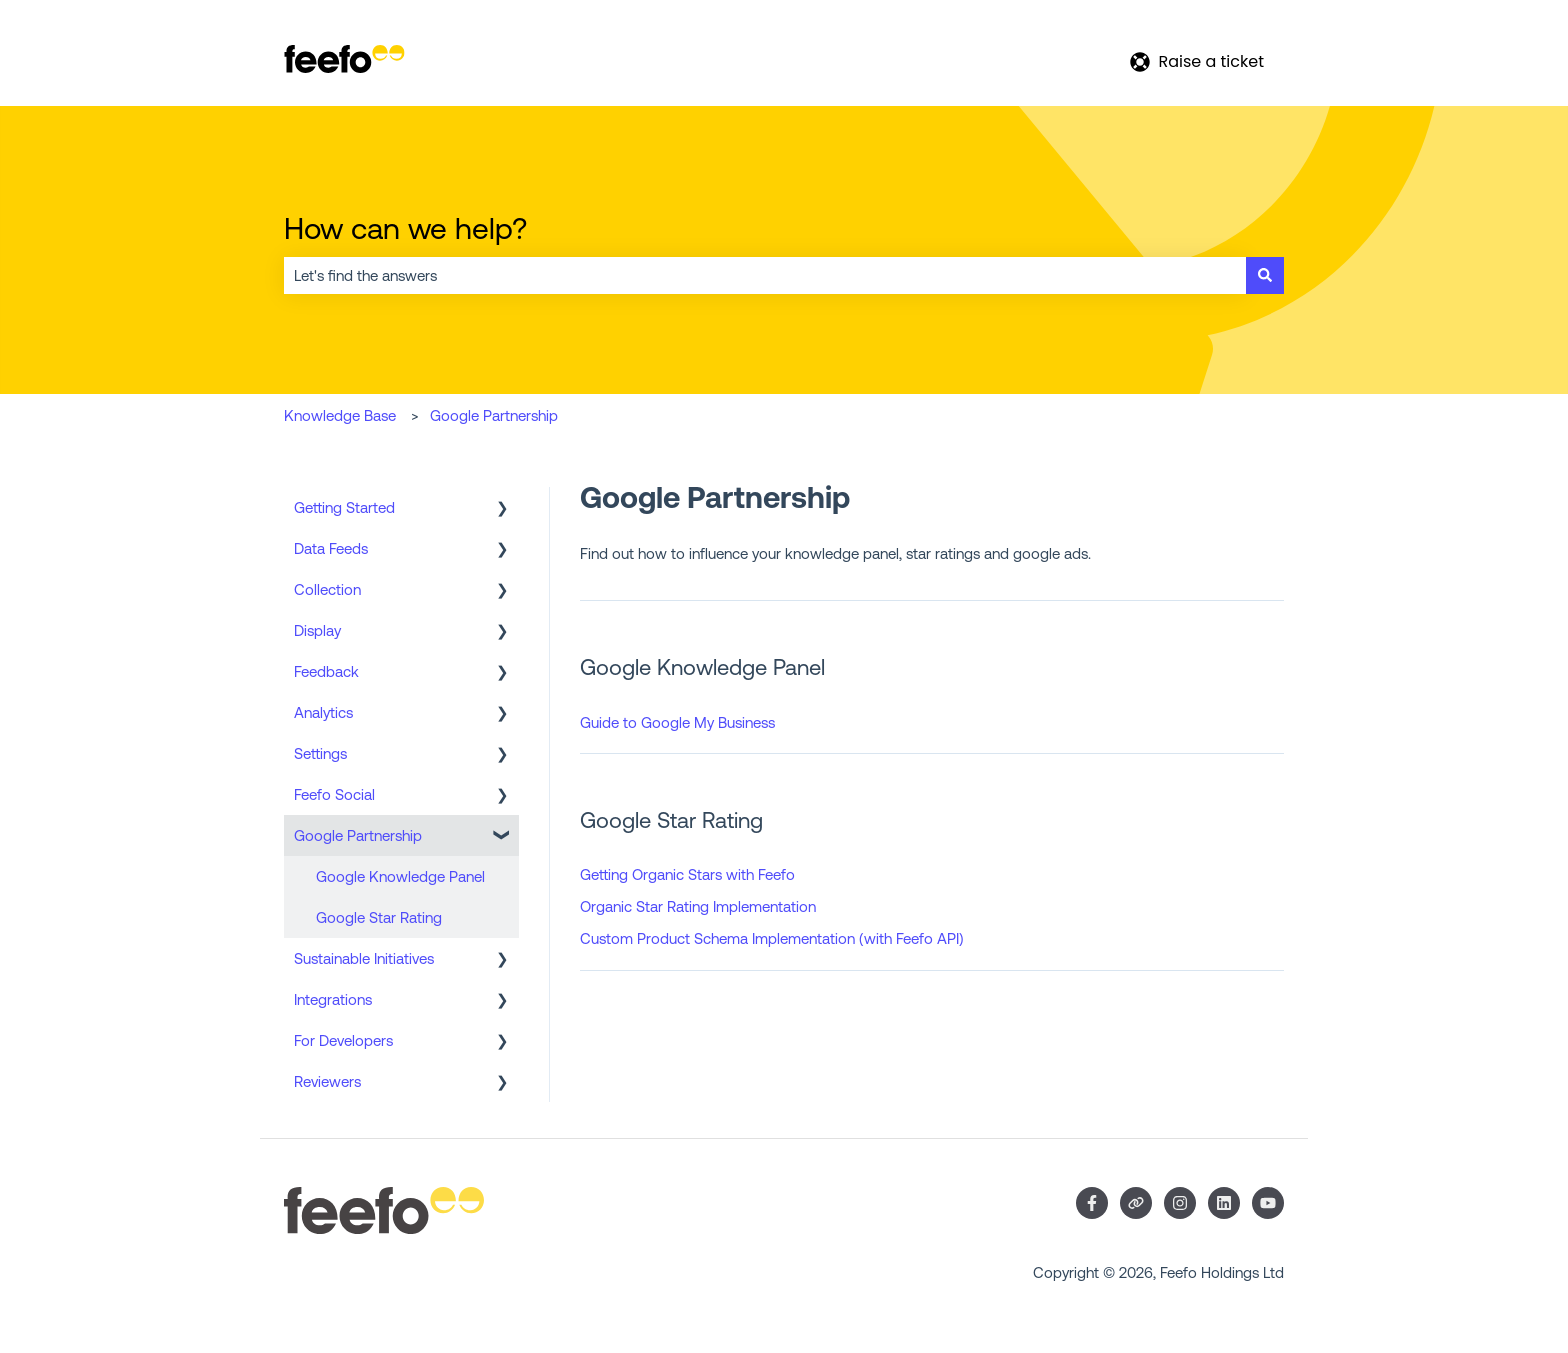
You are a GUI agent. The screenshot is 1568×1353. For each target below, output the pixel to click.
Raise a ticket (1197, 61)
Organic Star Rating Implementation (698, 906)
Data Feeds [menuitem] (331, 548)
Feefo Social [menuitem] (334, 794)
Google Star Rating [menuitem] (379, 917)
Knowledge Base (340, 415)
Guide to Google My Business (677, 722)
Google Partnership (494, 415)
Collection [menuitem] (327, 589)
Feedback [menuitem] (326, 671)
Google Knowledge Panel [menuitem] (400, 876)
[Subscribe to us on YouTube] (1268, 1203)
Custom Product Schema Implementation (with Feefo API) (772, 938)
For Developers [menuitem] (343, 1040)
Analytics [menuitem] (323, 712)
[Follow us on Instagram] (1180, 1203)
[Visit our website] (1136, 1203)
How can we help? (405, 228)
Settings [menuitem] (320, 753)
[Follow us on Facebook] (1092, 1203)
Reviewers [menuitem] (327, 1081)
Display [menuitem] (317, 630)
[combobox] (765, 275)
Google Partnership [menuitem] (358, 835)
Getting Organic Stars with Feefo (687, 874)
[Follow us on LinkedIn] (1224, 1203)
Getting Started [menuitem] (344, 507)
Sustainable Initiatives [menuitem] (364, 958)
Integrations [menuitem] (333, 999)
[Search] (1265, 275)
